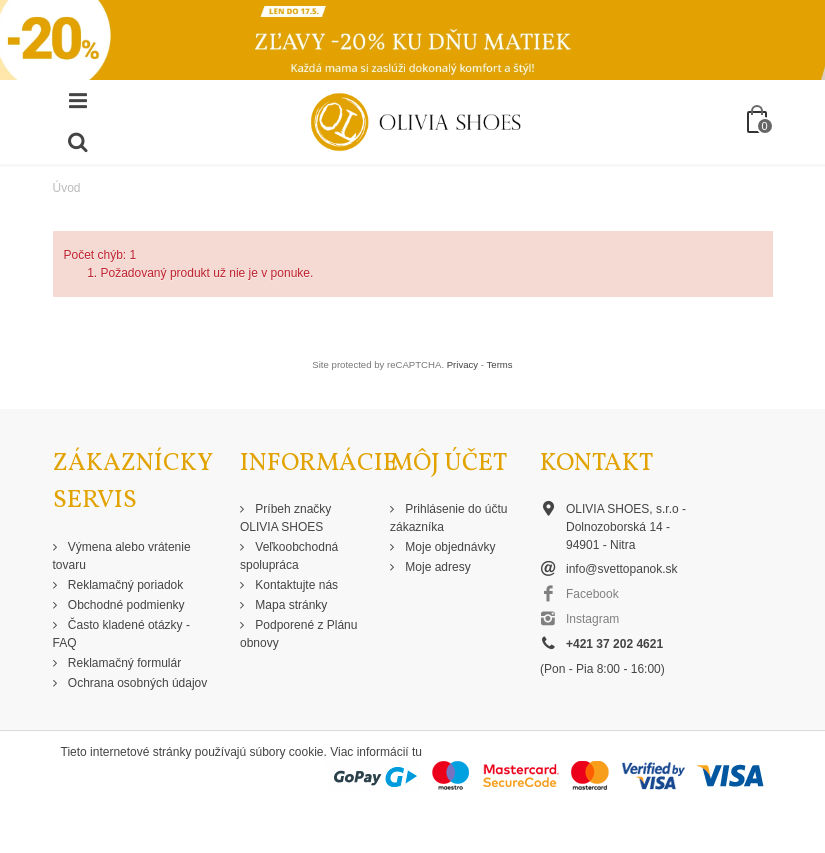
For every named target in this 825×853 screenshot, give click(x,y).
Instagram (592, 619)
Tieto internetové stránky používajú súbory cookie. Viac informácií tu (242, 752)
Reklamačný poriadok (124, 585)
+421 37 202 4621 (614, 644)
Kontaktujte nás (295, 585)
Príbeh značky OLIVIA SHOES (285, 518)
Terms (500, 364)
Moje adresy (436, 567)
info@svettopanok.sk (622, 569)
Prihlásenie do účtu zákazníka (448, 518)
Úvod (67, 188)
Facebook (592, 594)
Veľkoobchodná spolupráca (289, 556)
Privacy (462, 364)
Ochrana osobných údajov (136, 683)
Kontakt (596, 463)
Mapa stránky (289, 605)
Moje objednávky (448, 547)
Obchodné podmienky (125, 605)
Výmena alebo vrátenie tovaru (122, 556)
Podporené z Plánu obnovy (298, 634)
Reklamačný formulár (123, 663)
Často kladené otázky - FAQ (121, 634)
